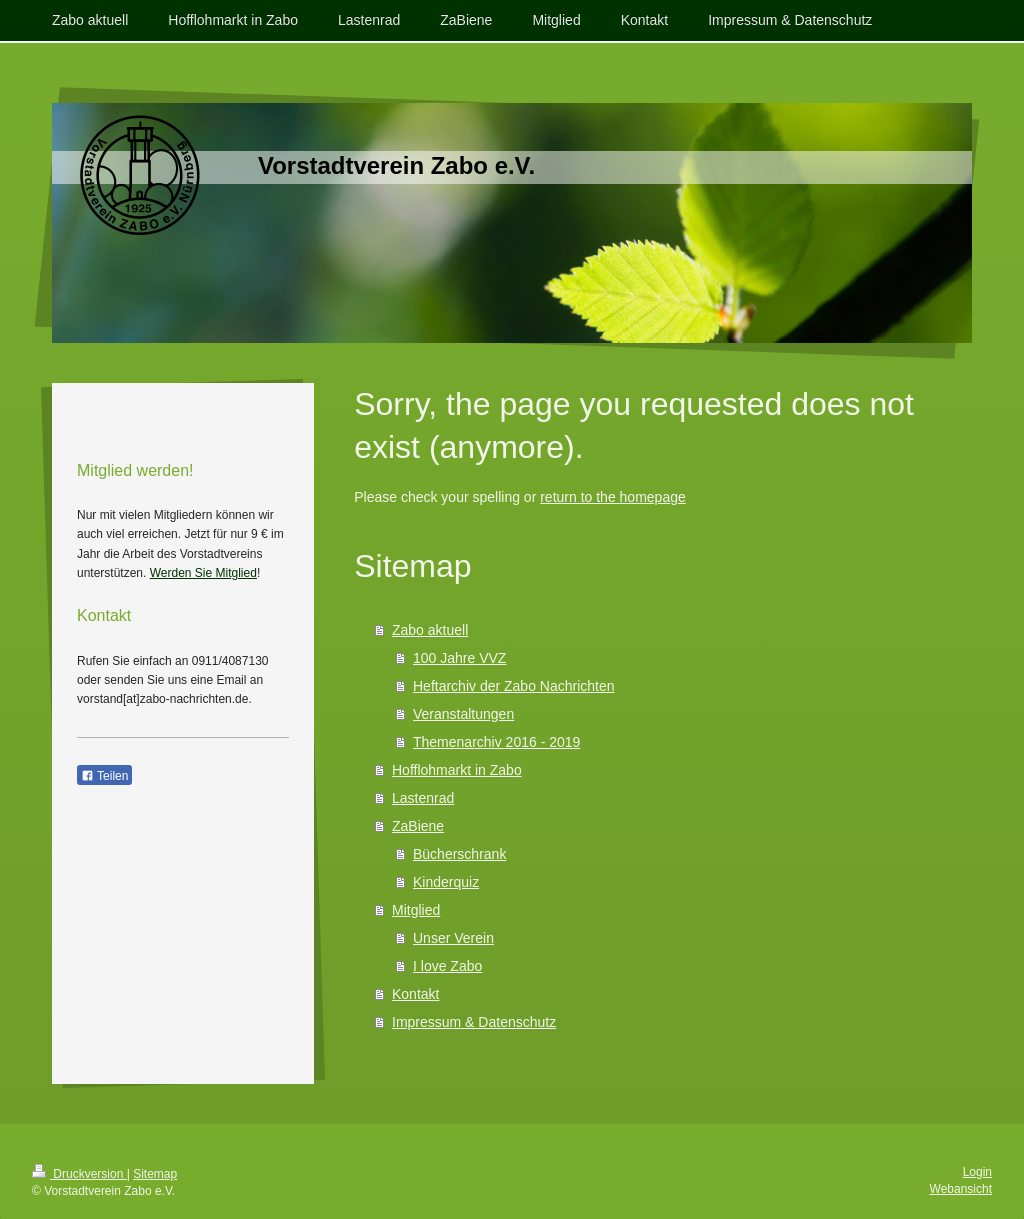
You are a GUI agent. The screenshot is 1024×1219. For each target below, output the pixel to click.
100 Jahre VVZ (459, 658)
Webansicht (961, 1189)
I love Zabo (447, 966)
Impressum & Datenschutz (474, 1022)
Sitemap (155, 1174)
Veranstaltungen (463, 714)
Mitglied (416, 910)
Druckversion (79, 1174)
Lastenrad (423, 798)
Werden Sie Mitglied (203, 573)
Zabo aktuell (430, 630)
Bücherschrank (459, 854)
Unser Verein (453, 938)
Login (977, 1172)
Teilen (104, 776)
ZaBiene (418, 826)
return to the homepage (613, 497)
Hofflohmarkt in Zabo (457, 770)
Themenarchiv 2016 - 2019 (496, 742)
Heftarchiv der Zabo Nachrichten (514, 686)
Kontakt (415, 994)
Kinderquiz (446, 882)
